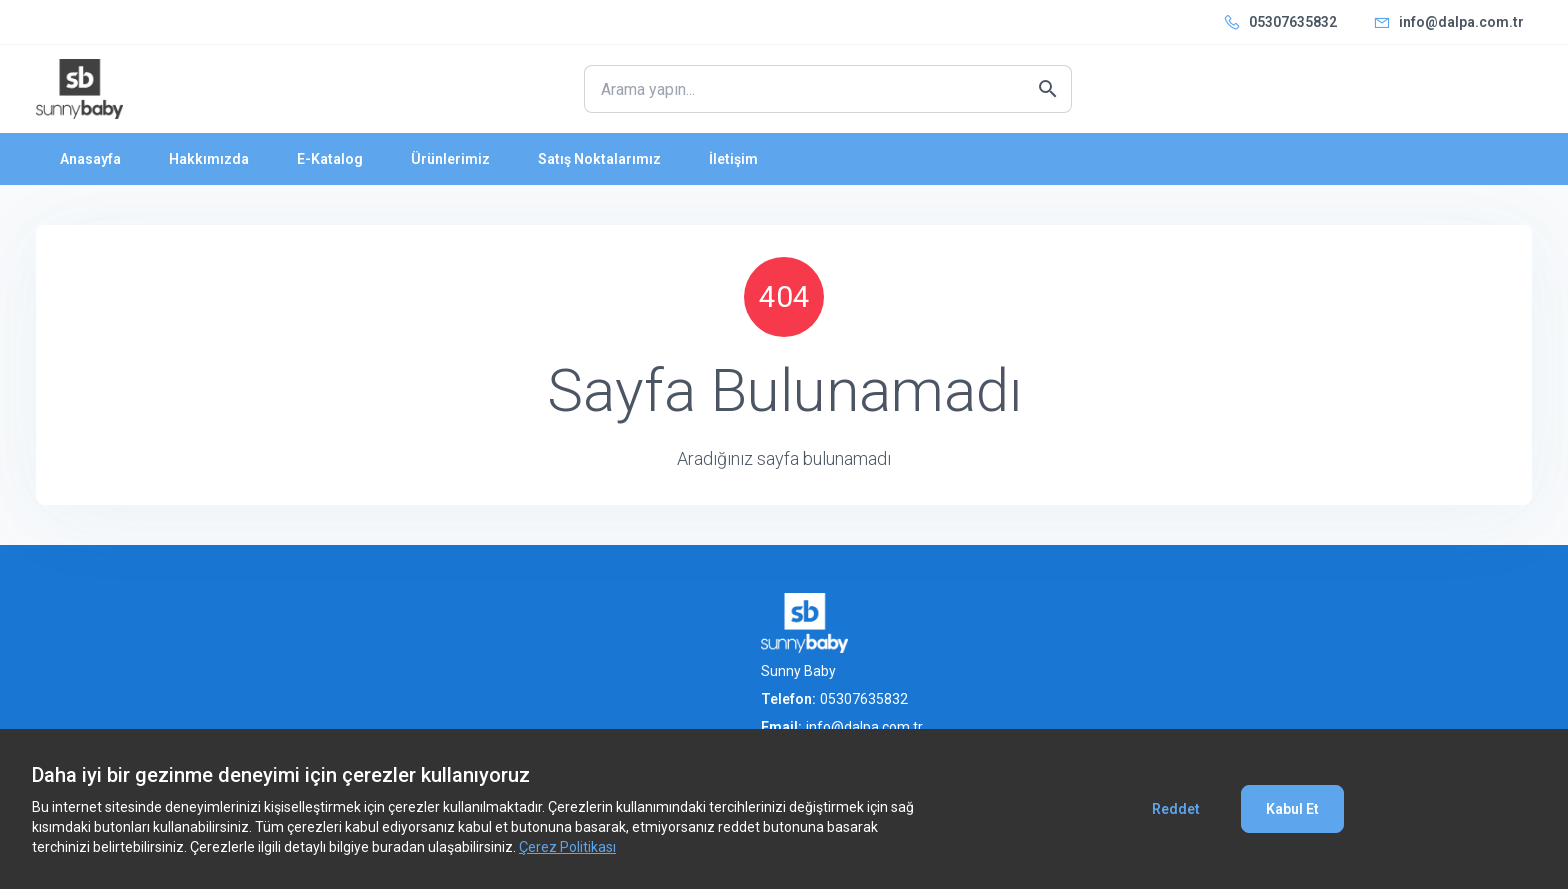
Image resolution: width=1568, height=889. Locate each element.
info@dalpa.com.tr (1461, 22)
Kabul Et (1292, 809)
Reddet (1176, 809)
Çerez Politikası (567, 847)
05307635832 (1293, 22)
